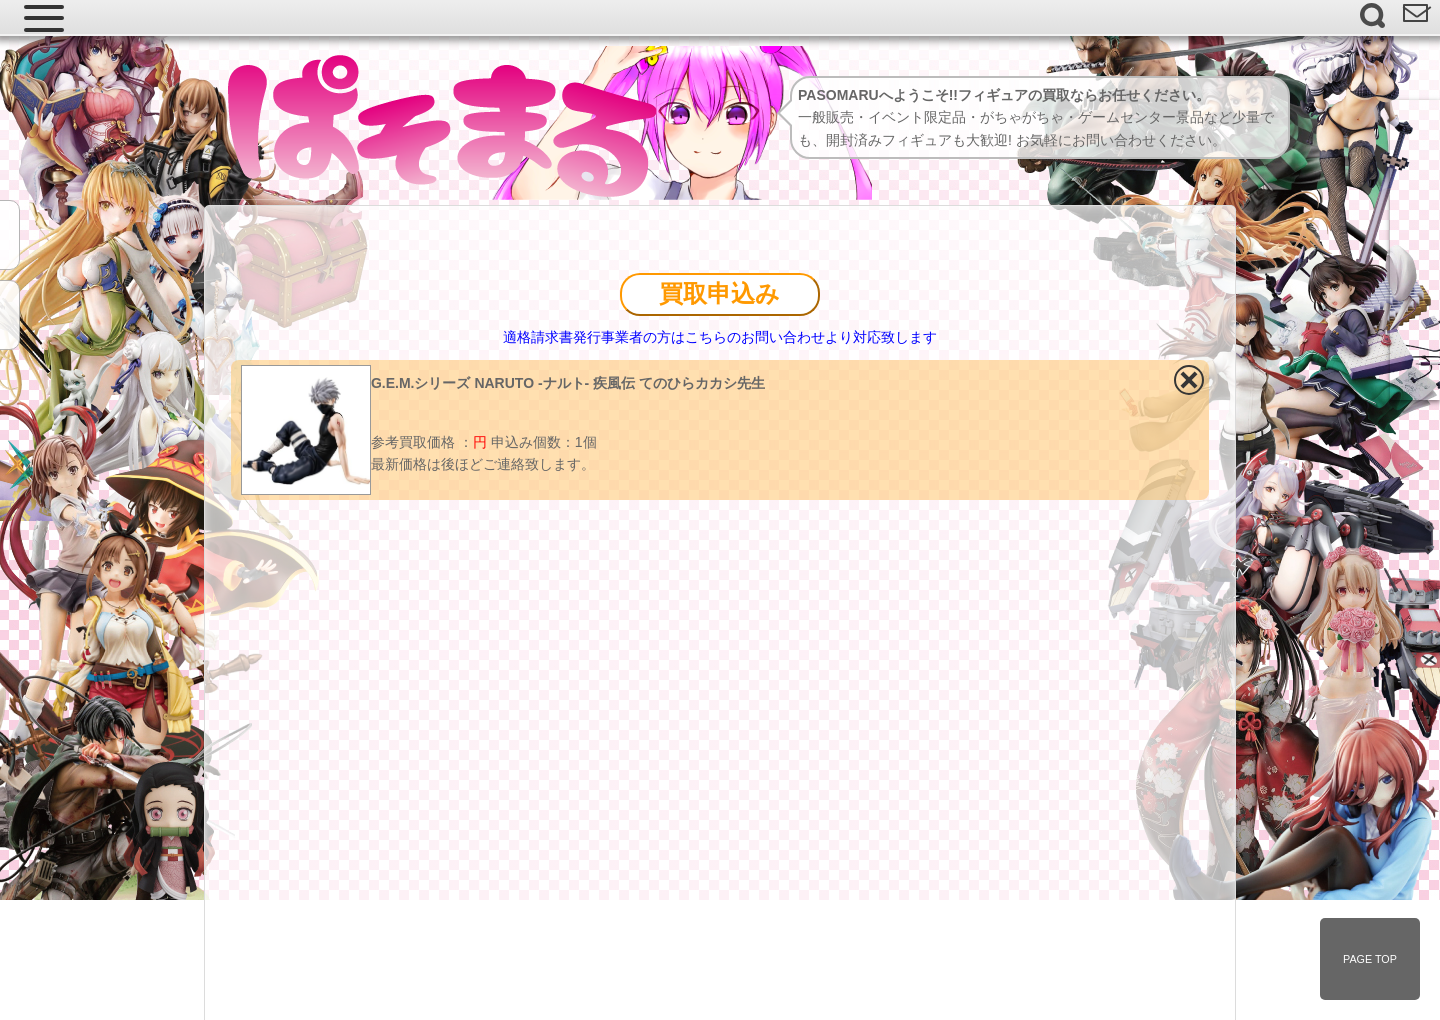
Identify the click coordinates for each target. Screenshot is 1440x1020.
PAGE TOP (1370, 959)
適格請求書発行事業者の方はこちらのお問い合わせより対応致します (720, 337)
